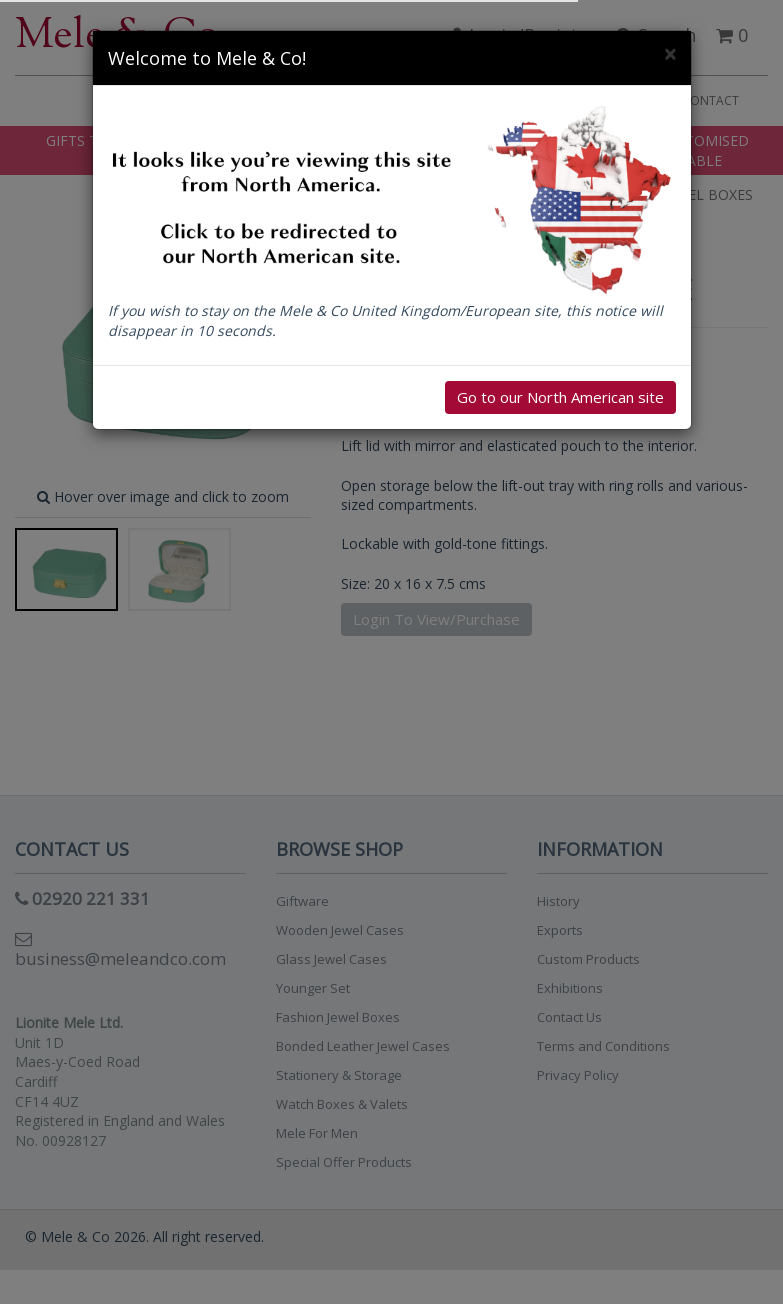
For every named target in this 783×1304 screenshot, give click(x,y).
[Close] (670, 54)
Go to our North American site (560, 397)
